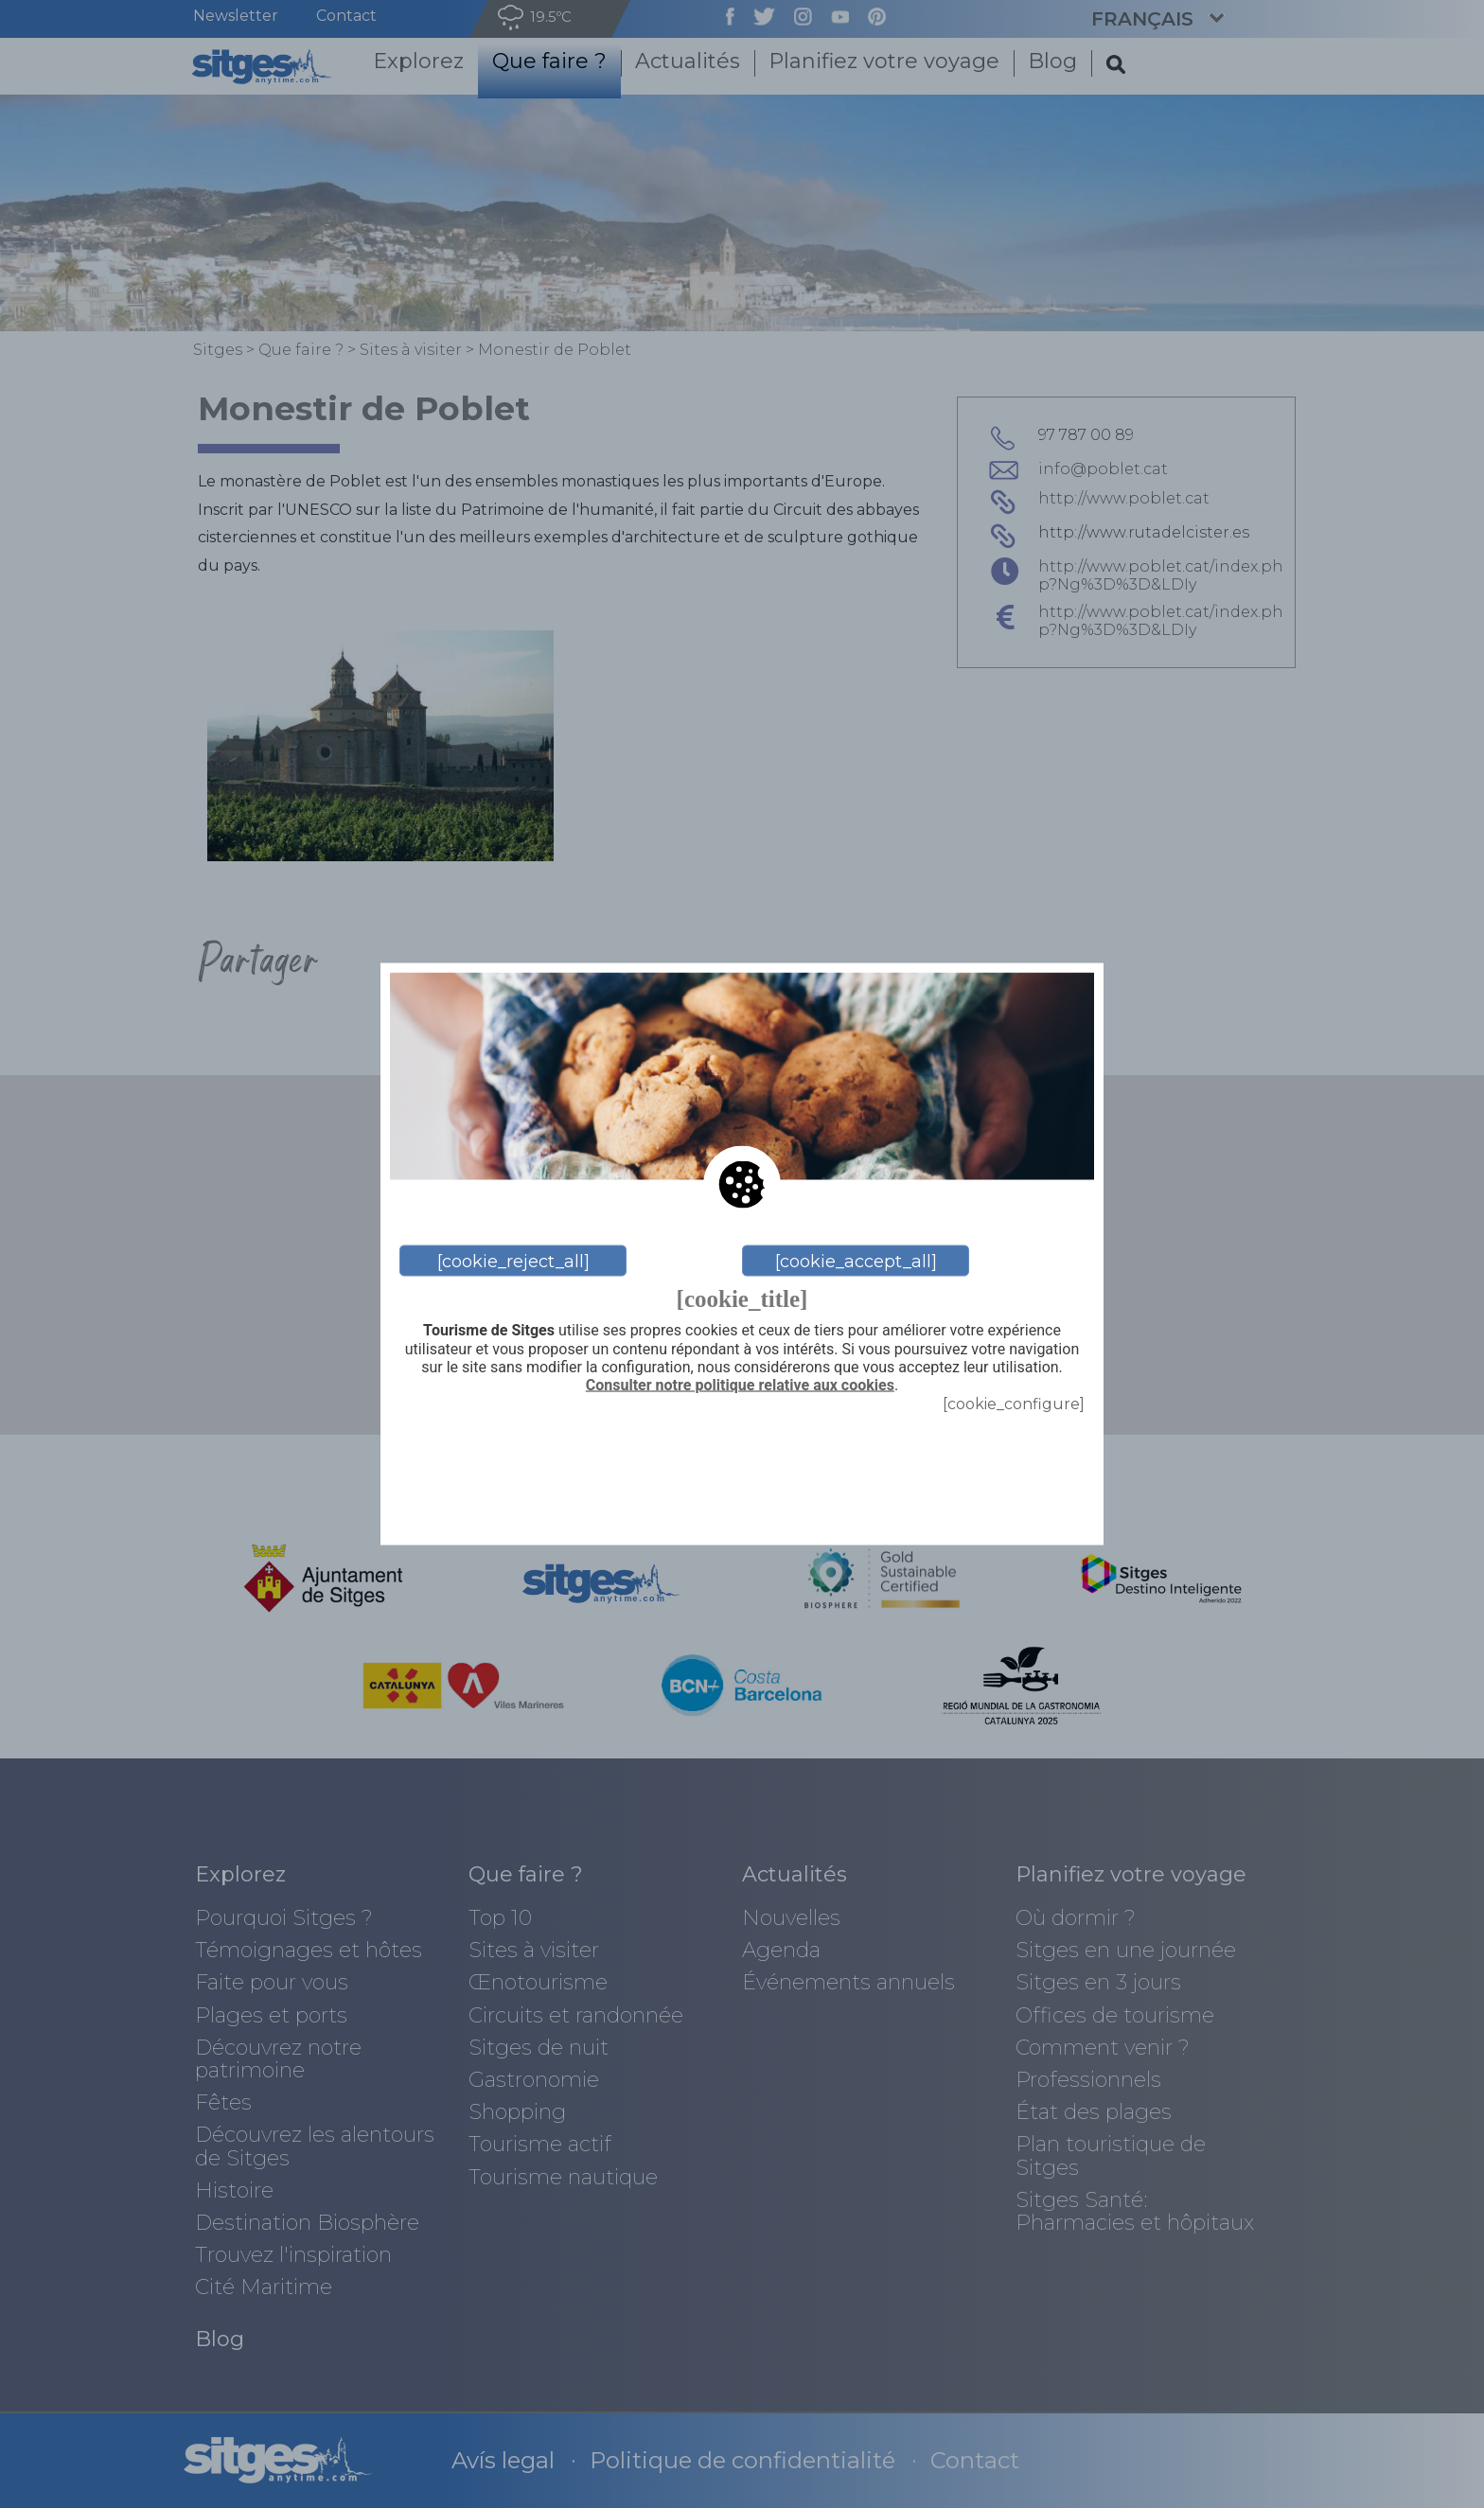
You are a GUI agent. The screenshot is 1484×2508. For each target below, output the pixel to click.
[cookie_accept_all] (856, 1260)
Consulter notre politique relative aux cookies (740, 1384)
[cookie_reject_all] (513, 1260)
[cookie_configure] (1014, 1404)
